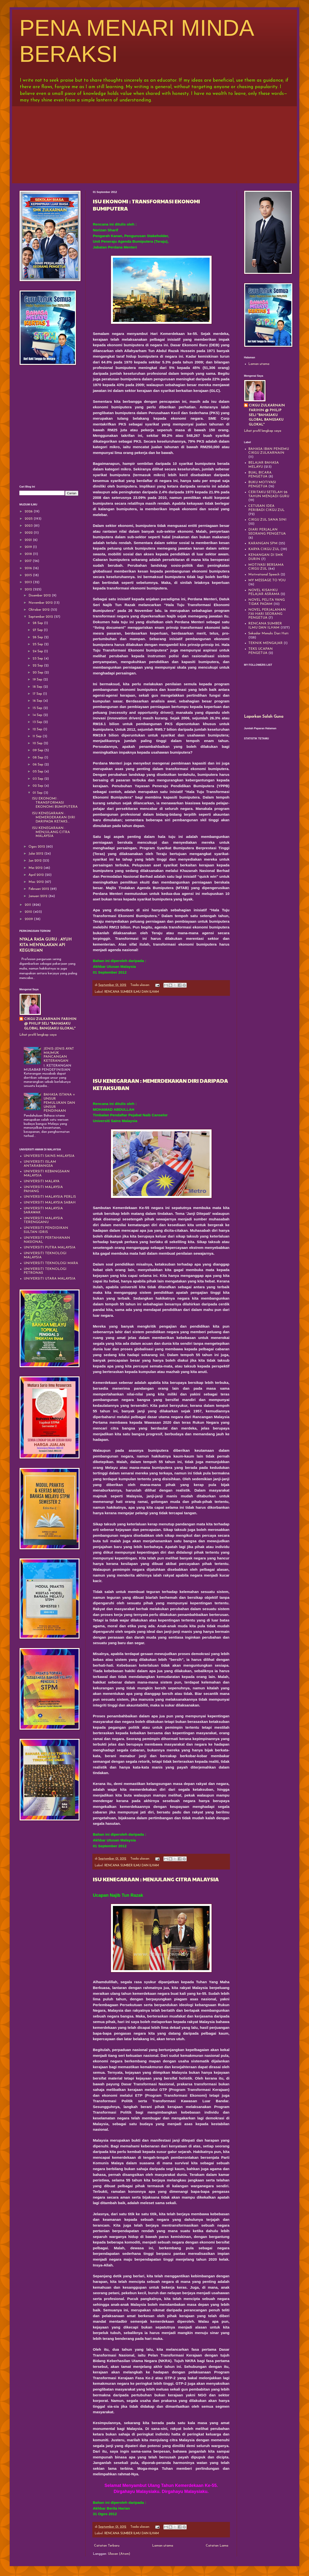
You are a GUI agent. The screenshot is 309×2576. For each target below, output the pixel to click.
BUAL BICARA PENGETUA (260, 475)
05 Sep (38, 771)
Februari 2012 (39, 889)
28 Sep (38, 623)
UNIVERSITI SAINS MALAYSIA (49, 1156)
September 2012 (41, 617)
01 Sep (38, 793)
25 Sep (38, 644)
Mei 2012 (36, 868)
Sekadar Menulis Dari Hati (268, 633)
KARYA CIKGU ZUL (264, 549)
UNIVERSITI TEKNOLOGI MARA (51, 1263)
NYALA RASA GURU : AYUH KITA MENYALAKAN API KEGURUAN (45, 945)
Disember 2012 (40, 595)
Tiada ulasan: (140, 985)
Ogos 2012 (37, 847)
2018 (29, 554)
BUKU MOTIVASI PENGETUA (262, 484)
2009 (29, 919)
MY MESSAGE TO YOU (267, 580)
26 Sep (38, 637)
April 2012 (37, 875)
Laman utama (162, 2546)
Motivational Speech (264, 574)
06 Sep (38, 764)
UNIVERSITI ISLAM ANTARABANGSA (40, 1164)
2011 (28, 905)
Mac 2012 (37, 882)
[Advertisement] (154, 143)
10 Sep (38, 743)
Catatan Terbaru (106, 2546)
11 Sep (38, 736)
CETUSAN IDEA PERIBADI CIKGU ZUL (266, 508)
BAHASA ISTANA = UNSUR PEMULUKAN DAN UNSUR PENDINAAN (59, 1103)
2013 (29, 582)
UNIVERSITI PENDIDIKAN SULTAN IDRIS (46, 1230)
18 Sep (38, 687)
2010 (29, 912)
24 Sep (38, 651)
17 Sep (38, 694)
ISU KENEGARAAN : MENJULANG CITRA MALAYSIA (156, 1879)
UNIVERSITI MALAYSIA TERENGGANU (43, 1220)
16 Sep (38, 701)
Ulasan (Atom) (119, 2554)
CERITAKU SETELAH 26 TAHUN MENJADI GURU (268, 494)
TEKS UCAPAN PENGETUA (260, 651)
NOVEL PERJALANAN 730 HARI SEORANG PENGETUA (267, 614)
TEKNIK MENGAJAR (265, 643)
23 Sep (38, 658)
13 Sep (38, 722)
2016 (29, 568)
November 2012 (41, 603)
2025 (29, 519)
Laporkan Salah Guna (263, 717)
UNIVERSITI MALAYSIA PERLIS (50, 1197)
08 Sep (38, 757)
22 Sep (38, 665)
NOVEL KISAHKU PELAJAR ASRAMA (264, 592)
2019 (29, 547)
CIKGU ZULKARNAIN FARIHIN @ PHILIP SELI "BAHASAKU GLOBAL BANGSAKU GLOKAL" (50, 1023)
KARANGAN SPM (263, 543)
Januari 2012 (38, 896)
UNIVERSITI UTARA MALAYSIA (49, 1279)
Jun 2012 (36, 861)
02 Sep (38, 786)
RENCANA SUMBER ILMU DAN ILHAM (131, 992)
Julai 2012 (36, 854)
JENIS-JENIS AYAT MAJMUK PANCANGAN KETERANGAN (59, 1055)
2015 (29, 575)
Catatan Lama (217, 2546)
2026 (29, 511)
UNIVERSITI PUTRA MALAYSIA (49, 1247)
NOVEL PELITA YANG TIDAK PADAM (266, 602)
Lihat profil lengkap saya (38, 1035)
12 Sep (38, 729)
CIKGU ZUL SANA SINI (267, 520)
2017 (29, 561)
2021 (29, 540)
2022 (29, 533)
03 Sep (38, 779)
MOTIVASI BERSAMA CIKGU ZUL (266, 567)
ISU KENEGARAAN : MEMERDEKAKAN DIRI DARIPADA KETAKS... (53, 817)
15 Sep (38, 708)
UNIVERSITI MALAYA (41, 1181)
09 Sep (38, 750)
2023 (29, 526)
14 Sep (38, 715)
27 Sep (38, 630)
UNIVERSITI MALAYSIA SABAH (50, 1202)
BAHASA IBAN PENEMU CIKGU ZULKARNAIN (268, 451)
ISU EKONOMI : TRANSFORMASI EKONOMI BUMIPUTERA (55, 803)
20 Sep (38, 672)
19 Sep (38, 679)
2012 (29, 589)
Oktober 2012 (40, 610)
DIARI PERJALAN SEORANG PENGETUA (267, 532)
